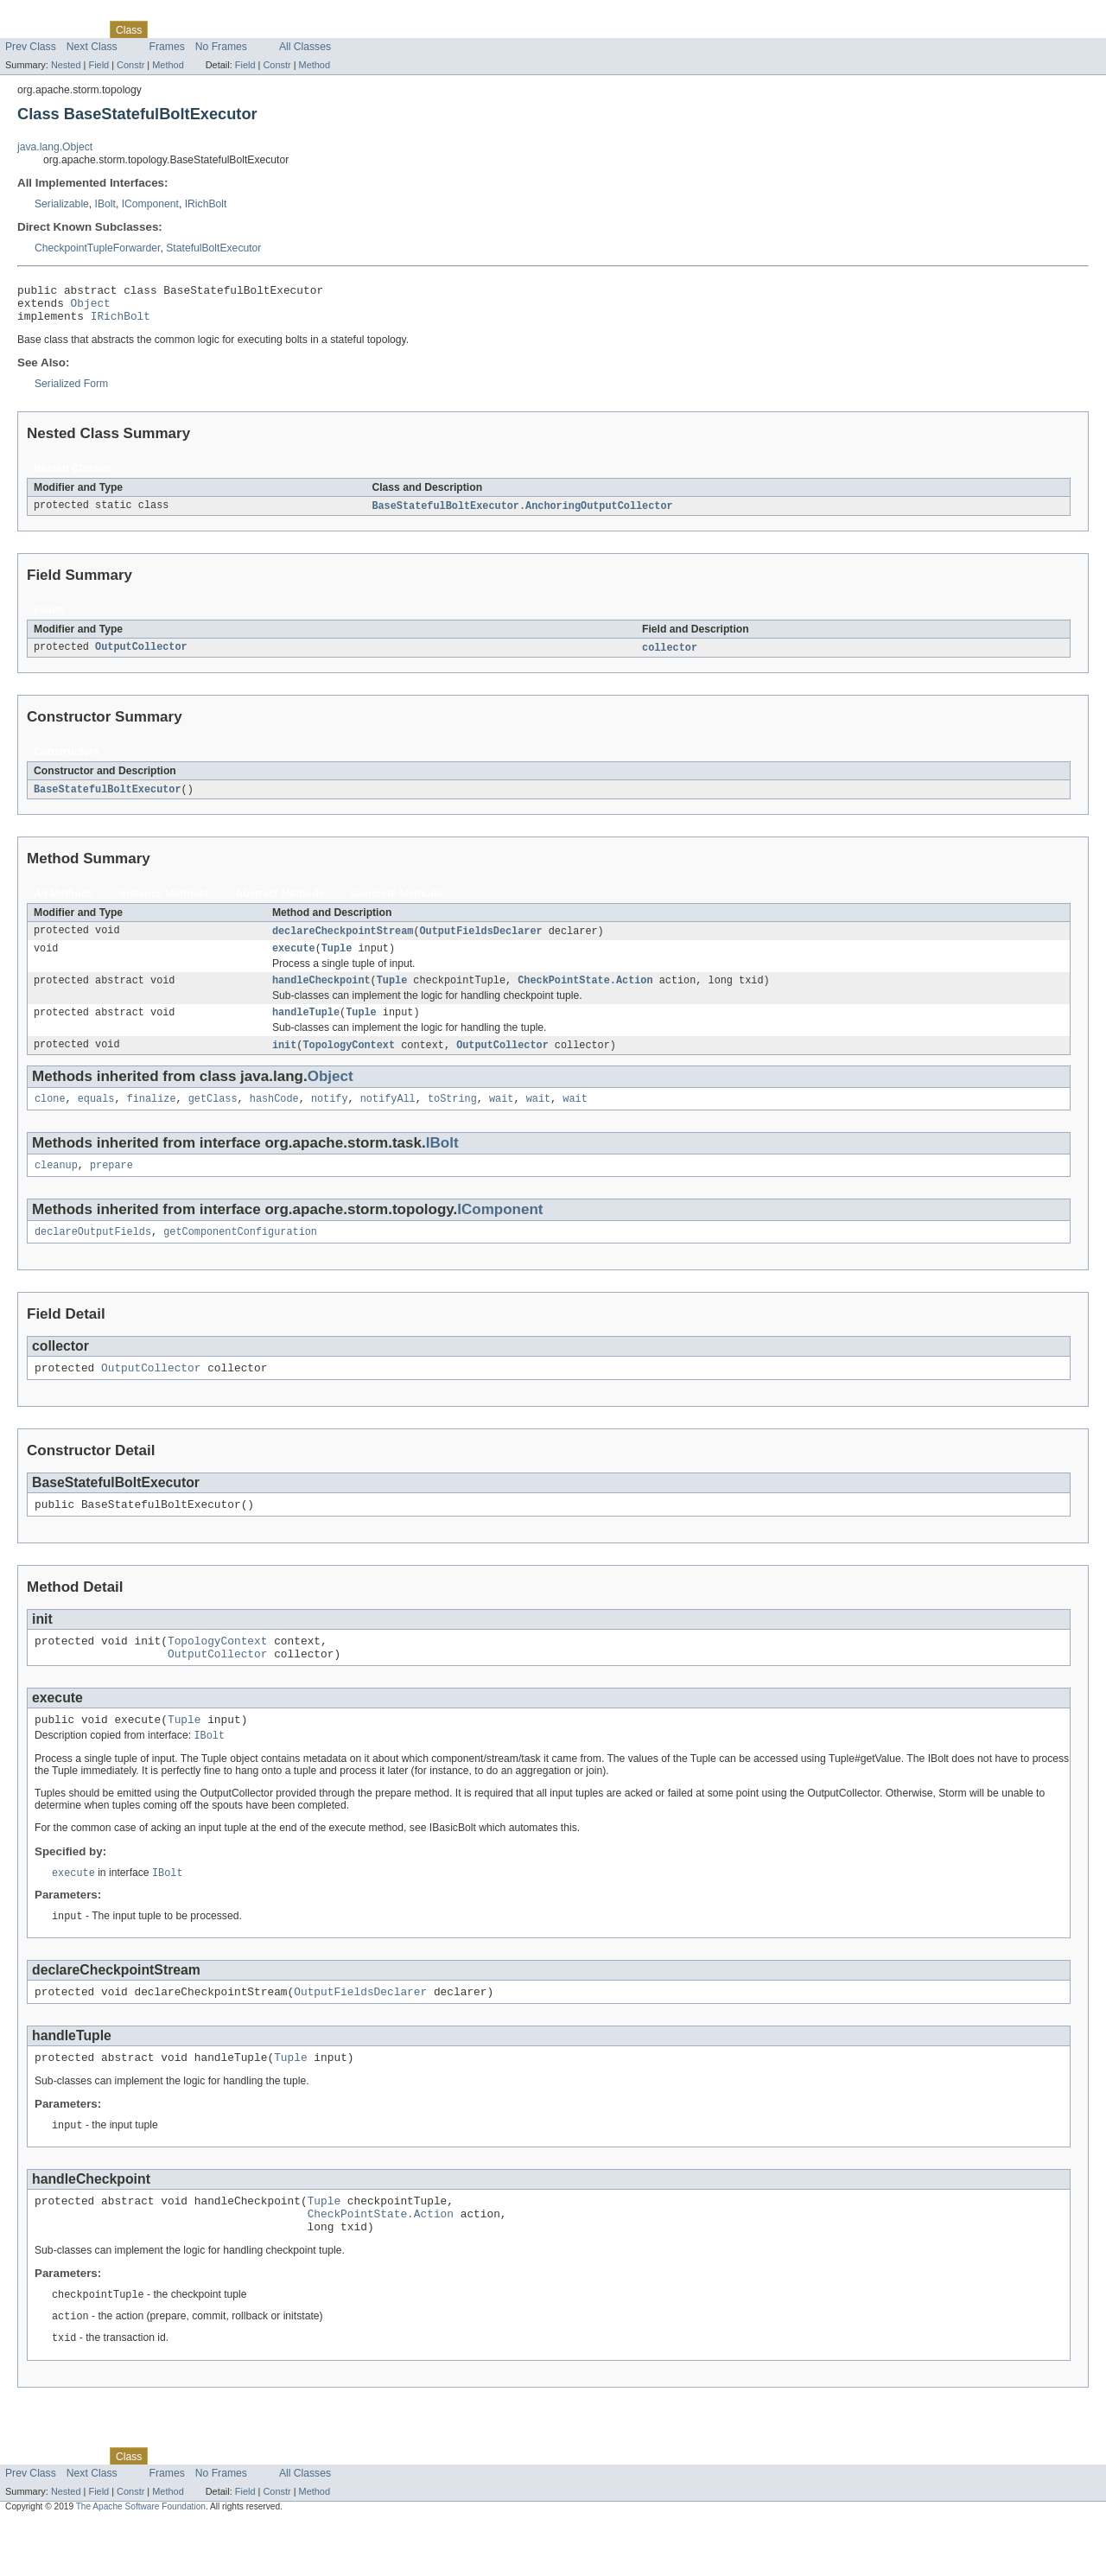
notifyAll (388, 1117)
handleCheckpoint (321, 995)
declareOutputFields (93, 1254)
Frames (167, 47)
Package (80, 29)
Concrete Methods (396, 904)
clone (50, 1117)
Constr (130, 65)
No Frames (221, 47)
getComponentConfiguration (240, 1254)
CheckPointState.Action (585, 995)
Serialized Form (71, 391)
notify (329, 1117)
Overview (27, 29)
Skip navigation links (47, 15)
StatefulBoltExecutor (213, 248)
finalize (151, 1117)
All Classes (305, 47)
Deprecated (246, 29)
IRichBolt (206, 204)
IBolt (105, 204)
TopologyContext (348, 1062)
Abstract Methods (280, 904)
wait (501, 1117)
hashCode (274, 1117)
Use (166, 29)
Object (91, 307)
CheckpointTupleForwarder (98, 248)
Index (295, 29)
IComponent (150, 204)
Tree (197, 29)
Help (329, 29)
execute (293, 961)
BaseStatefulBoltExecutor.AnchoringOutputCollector (522, 514)
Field (98, 65)
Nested (66, 65)
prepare (111, 1186)
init (284, 1062)
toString (452, 1117)
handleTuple (306, 1028)
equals (96, 1117)
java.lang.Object (54, 147)
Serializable (62, 204)
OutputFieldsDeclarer (480, 942)
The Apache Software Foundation (141, 2561)
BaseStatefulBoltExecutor (107, 799)
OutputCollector (141, 657)
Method (167, 65)
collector (669, 657)
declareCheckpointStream (342, 942)
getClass (213, 1117)
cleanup (56, 1186)
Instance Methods (164, 904)
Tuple (337, 961)
